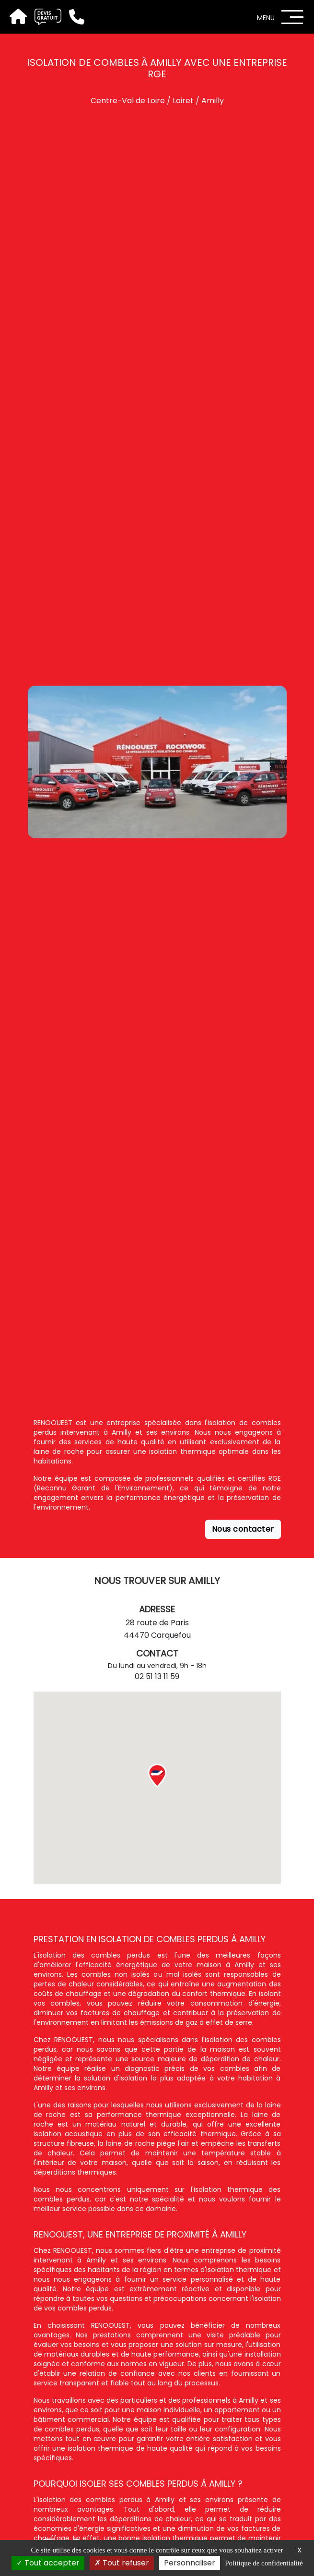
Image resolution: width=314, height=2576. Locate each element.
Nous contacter (243, 1529)
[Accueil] (17, 17)
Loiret (183, 100)
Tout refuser (121, 2562)
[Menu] (292, 17)
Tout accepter (48, 2562)
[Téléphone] (72, 16)
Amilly (212, 100)
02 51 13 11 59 (157, 1676)
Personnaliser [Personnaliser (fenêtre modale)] (189, 2562)
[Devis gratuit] (44, 17)
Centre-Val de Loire (128, 100)
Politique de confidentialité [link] (263, 2563)
